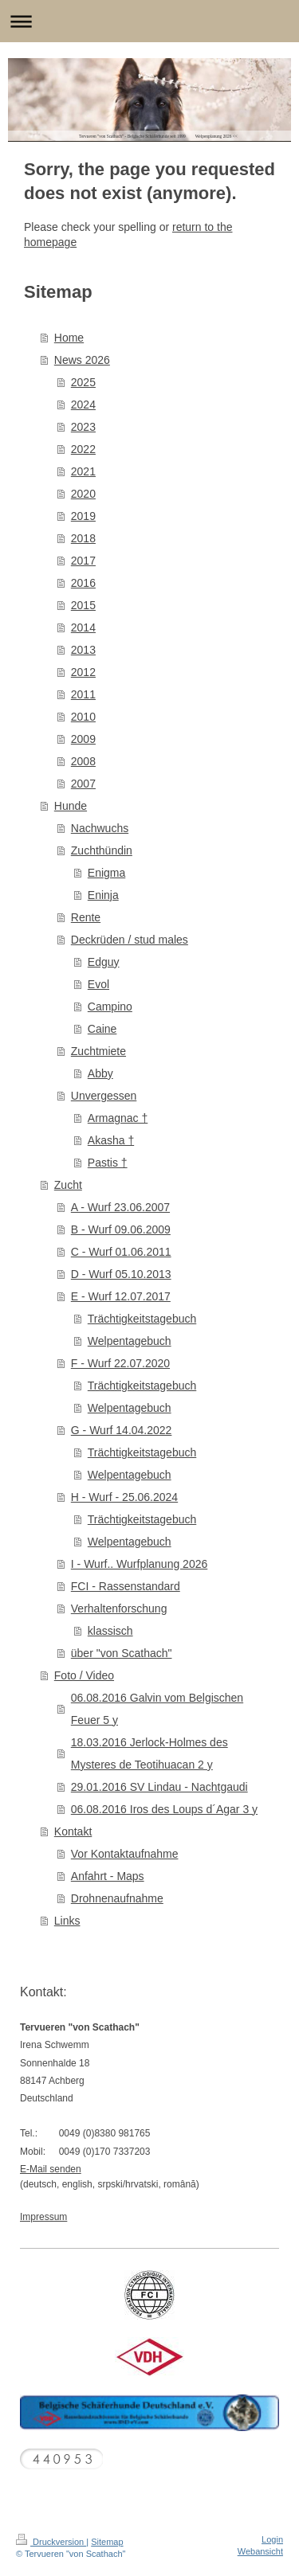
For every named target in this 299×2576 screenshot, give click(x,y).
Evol (98, 984)
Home (69, 337)
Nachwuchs (99, 828)
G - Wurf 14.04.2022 (121, 1430)
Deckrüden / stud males (129, 939)
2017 (83, 560)
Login (272, 2539)
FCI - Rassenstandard (125, 1586)
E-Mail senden (50, 2169)
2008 (83, 761)
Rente (85, 917)
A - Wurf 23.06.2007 (120, 1207)
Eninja (103, 895)
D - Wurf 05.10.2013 (121, 1274)
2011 (83, 694)
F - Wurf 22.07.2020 (120, 1363)
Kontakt (73, 1831)
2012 (83, 672)
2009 (83, 739)
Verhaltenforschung (119, 1608)
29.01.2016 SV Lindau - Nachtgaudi (159, 1787)
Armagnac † (118, 1118)
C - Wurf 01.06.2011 (121, 1251)
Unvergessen (104, 1095)
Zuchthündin (101, 850)
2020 (83, 493)
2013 (83, 649)
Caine (102, 1028)
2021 (83, 471)
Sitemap (107, 2542)
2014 (83, 627)
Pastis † (108, 1162)
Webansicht (260, 2551)
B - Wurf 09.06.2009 (121, 1229)
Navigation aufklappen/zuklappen (149, 21)
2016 (83, 583)
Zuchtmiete (98, 1051)
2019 (83, 516)
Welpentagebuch (129, 1341)
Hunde (70, 805)
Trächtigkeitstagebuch (142, 1318)
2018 (83, 538)
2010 (83, 716)
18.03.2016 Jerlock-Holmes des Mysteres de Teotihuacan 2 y (149, 1753)
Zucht (68, 1185)
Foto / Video (84, 1675)
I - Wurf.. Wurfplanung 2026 (139, 1564)
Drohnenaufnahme (117, 1898)
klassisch (110, 1630)
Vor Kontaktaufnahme (125, 1853)
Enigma (106, 872)
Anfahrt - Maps (107, 1876)
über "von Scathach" (121, 1653)
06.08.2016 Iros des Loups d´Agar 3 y (164, 1809)
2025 (83, 382)
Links (67, 1920)
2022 (83, 449)
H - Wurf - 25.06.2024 (124, 1497)
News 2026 (82, 360)
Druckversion (51, 2542)
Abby (100, 1073)
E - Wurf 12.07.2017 (121, 1296)
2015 (83, 605)
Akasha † (111, 1140)
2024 (83, 404)
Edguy (104, 962)
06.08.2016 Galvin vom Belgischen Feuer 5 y (157, 1708)
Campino (110, 1006)
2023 (83, 426)
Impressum (43, 2216)
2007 (83, 783)
